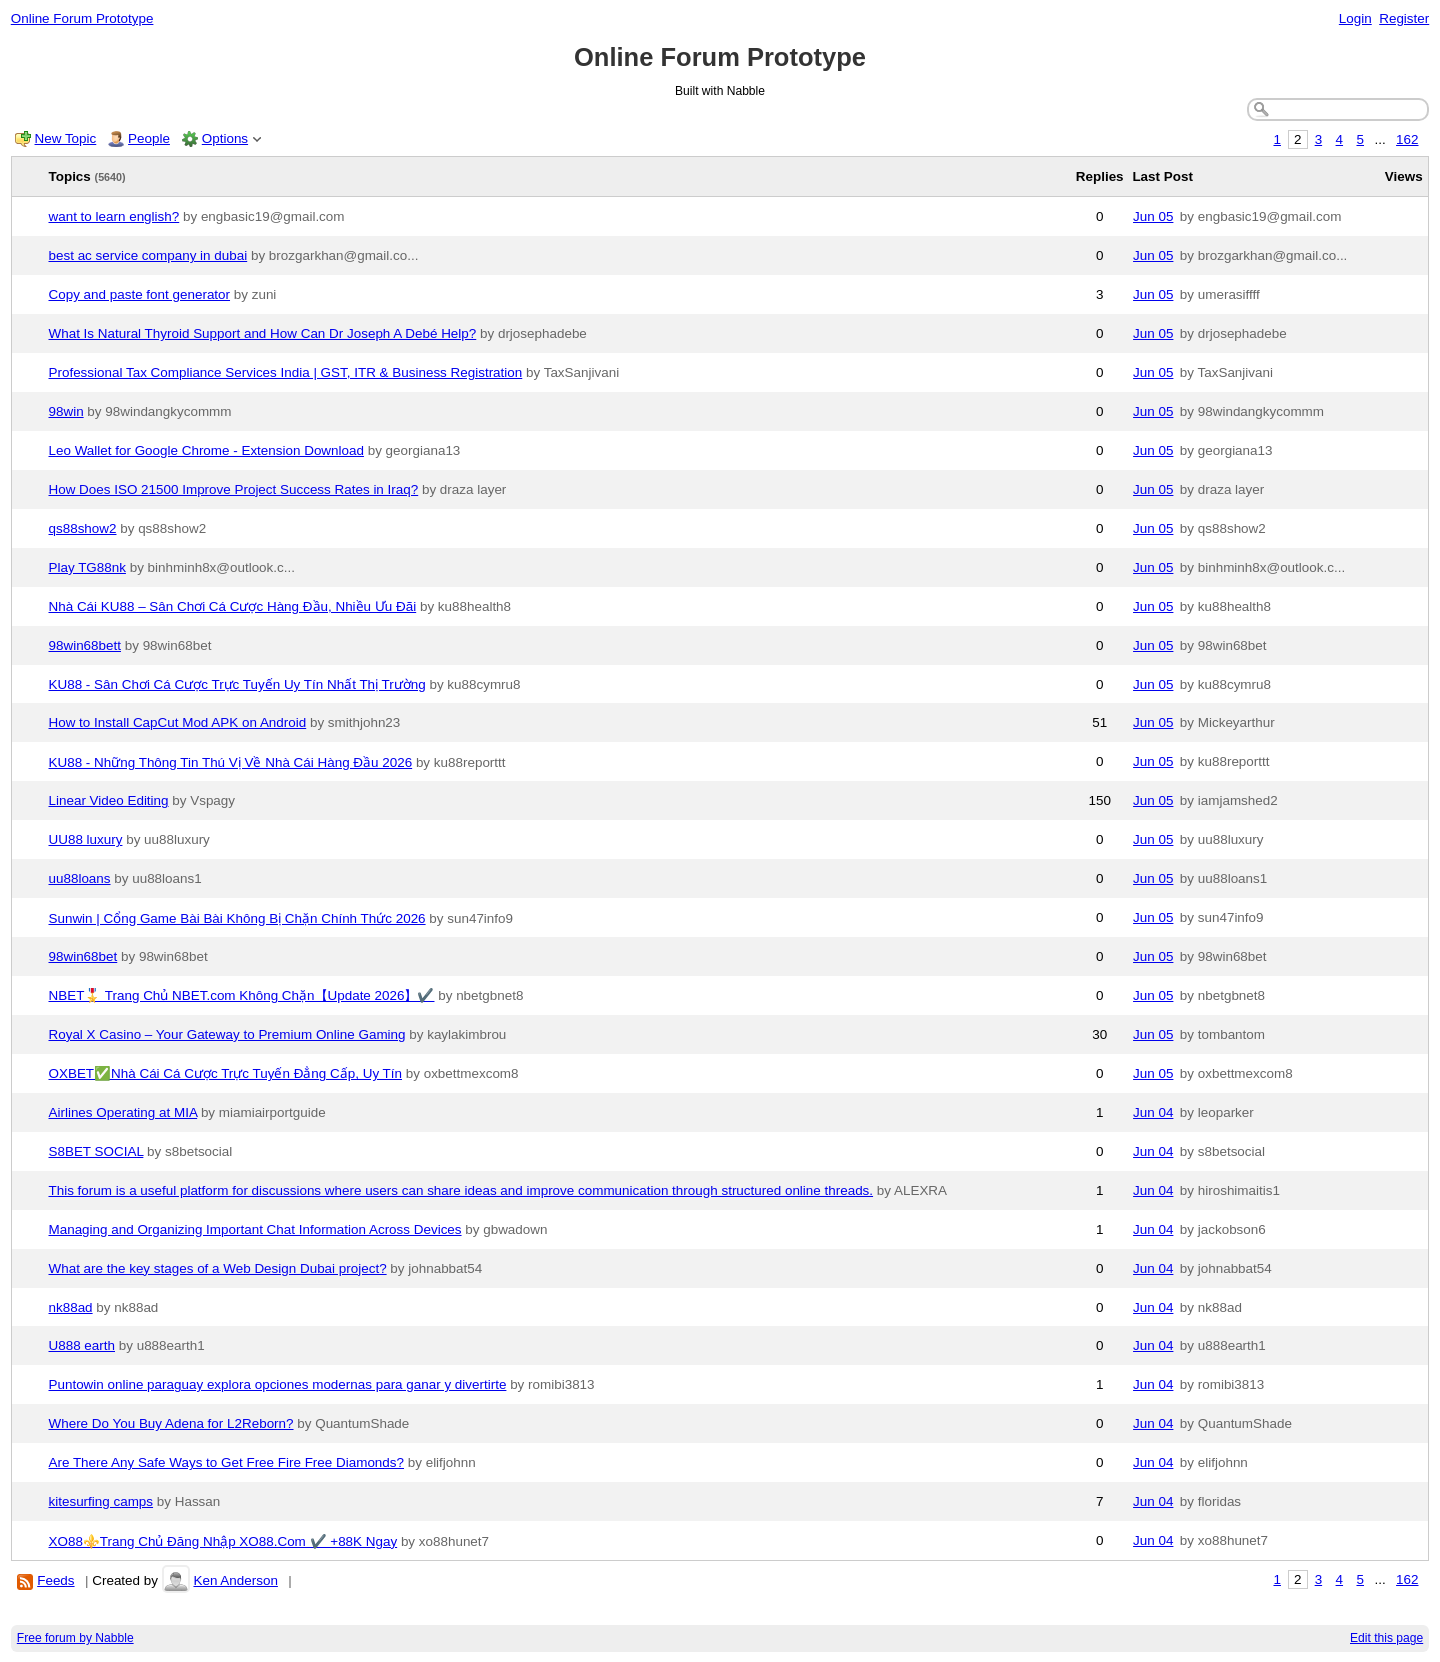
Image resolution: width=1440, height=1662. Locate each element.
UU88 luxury (86, 839)
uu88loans (80, 878)
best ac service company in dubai (148, 255)
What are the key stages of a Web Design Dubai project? (218, 1268)
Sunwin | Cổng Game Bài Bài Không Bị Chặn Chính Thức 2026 (237, 918)
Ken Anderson (235, 1580)
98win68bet (83, 956)
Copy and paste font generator (140, 294)
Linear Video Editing (109, 800)
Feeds (55, 1580)
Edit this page (1386, 1638)
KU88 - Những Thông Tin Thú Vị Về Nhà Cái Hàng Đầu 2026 (231, 762)
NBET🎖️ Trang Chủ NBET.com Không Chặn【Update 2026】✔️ (242, 995)
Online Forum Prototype (82, 18)
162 (1407, 139)
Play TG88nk (87, 567)
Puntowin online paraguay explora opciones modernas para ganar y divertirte (278, 1384)
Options (225, 138)
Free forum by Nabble (75, 1638)
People (149, 138)
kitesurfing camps (101, 1501)
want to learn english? (114, 216)
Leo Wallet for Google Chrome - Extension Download (206, 450)
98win (66, 411)
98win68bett (85, 645)
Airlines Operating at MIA (123, 1112)
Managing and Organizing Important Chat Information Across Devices (255, 1229)
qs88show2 (83, 528)
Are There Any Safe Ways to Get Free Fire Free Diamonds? (227, 1462)
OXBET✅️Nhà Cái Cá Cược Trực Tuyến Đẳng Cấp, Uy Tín (226, 1073)
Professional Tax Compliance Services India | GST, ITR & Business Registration (286, 372)
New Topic (66, 138)
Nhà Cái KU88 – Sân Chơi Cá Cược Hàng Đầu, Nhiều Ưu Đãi (233, 606)
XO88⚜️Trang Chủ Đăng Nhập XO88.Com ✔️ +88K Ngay (223, 1541)
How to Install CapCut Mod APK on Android (178, 722)
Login (1355, 18)
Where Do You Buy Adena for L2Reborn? (171, 1423)
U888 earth (82, 1345)
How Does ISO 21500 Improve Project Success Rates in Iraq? (234, 489)
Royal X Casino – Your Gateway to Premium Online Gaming (227, 1034)
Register (1404, 18)
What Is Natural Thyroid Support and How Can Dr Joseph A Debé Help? (263, 333)
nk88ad (71, 1307)
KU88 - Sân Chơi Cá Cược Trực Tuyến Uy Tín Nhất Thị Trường (237, 684)
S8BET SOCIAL (96, 1151)
